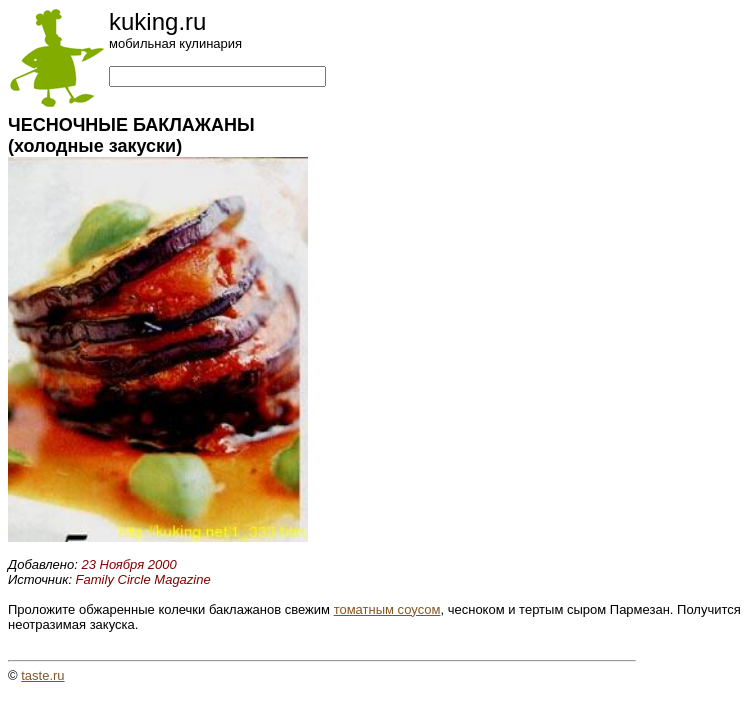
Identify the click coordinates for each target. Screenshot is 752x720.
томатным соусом (387, 609)
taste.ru (42, 675)
